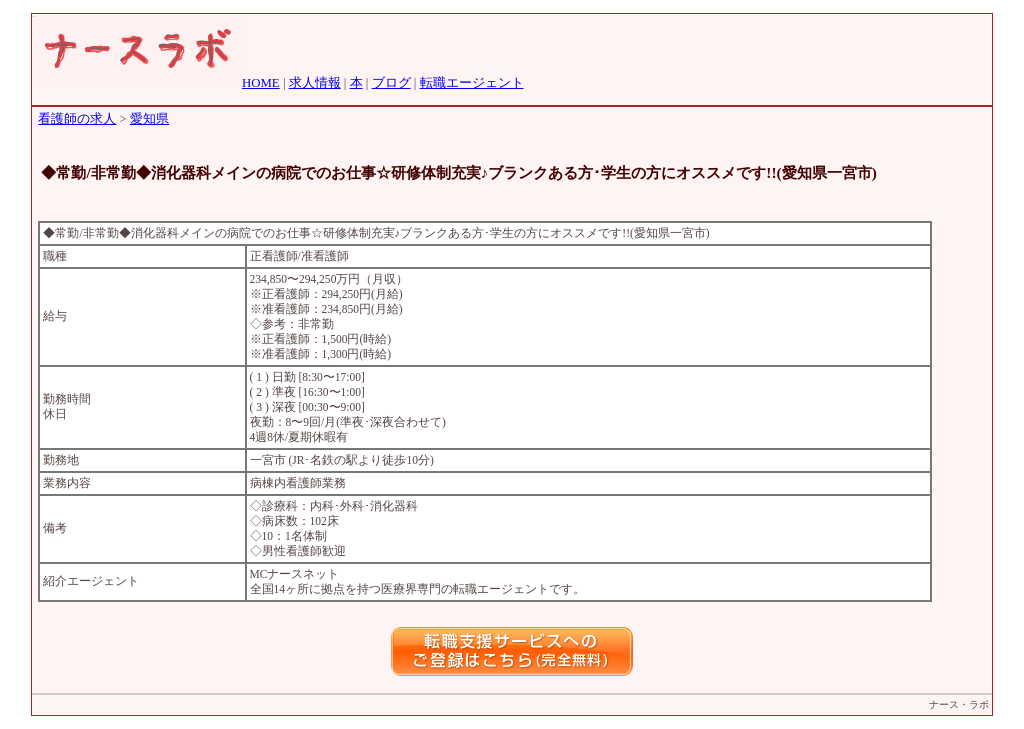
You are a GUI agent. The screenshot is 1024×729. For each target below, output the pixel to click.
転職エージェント (472, 83)
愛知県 (149, 119)
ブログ (391, 83)
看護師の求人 (77, 119)
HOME (261, 83)
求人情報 (315, 83)
